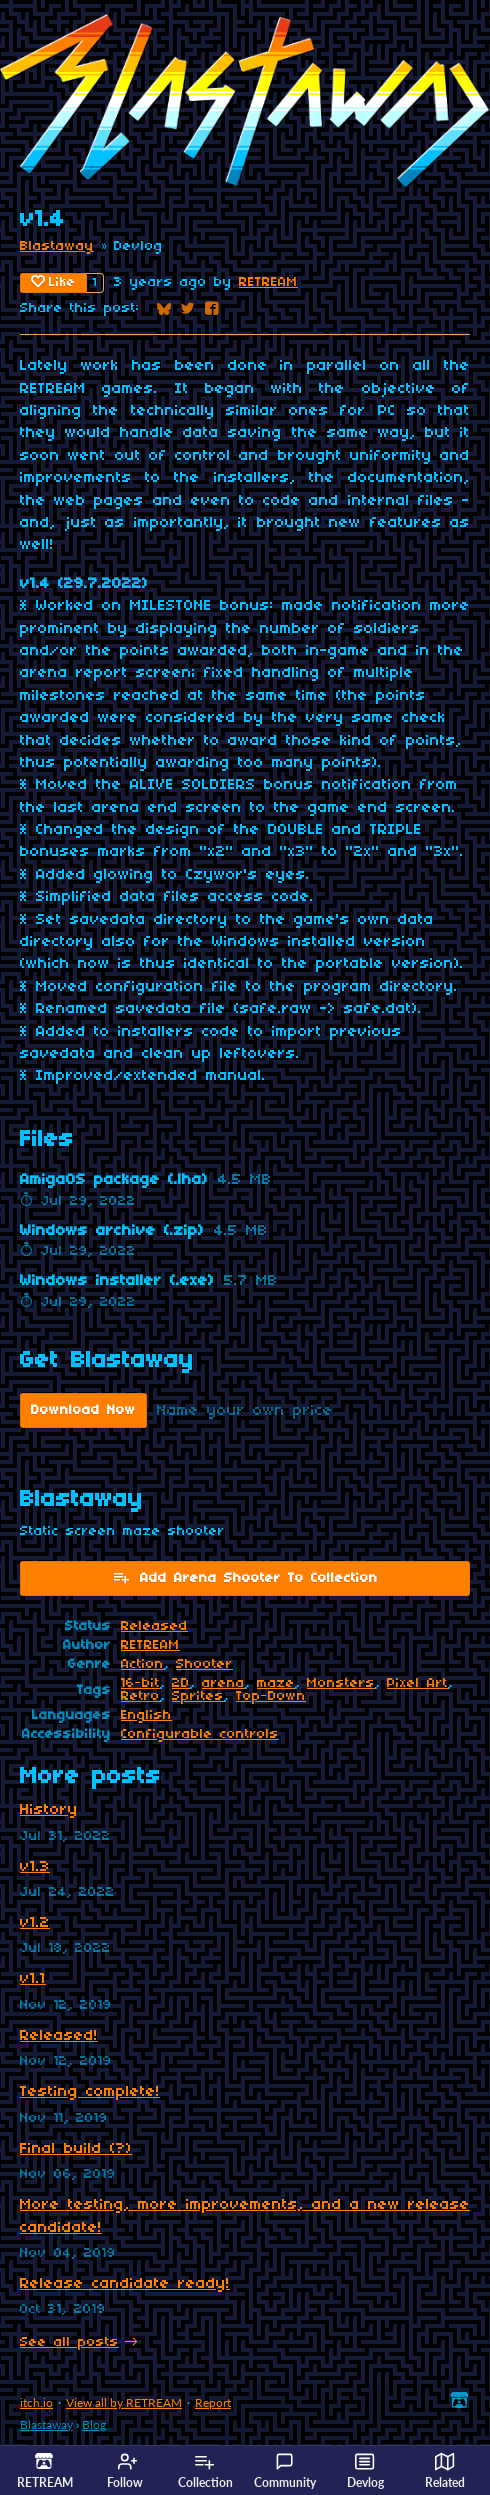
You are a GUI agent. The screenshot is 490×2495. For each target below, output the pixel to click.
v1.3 (35, 1867)
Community (285, 2471)
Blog (94, 2424)
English (146, 1715)
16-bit (140, 1683)
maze (276, 1683)
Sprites (198, 1696)
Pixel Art (417, 1683)
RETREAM (268, 282)
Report (213, 2402)
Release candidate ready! (125, 2284)
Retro (140, 1696)
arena (223, 1683)
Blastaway (57, 246)
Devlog (365, 2471)
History (49, 1810)
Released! (59, 2036)
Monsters (341, 1683)
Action (142, 1664)
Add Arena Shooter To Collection (245, 1577)
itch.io (36, 2402)
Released (154, 1626)
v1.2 (35, 1923)
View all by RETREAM (124, 2402)
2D (181, 1683)
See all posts (69, 2342)
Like (53, 282)
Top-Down (271, 1696)
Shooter (204, 1664)
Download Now (83, 1410)
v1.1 (33, 1979)
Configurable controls (200, 1734)
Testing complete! (90, 2092)
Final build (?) (76, 2149)
